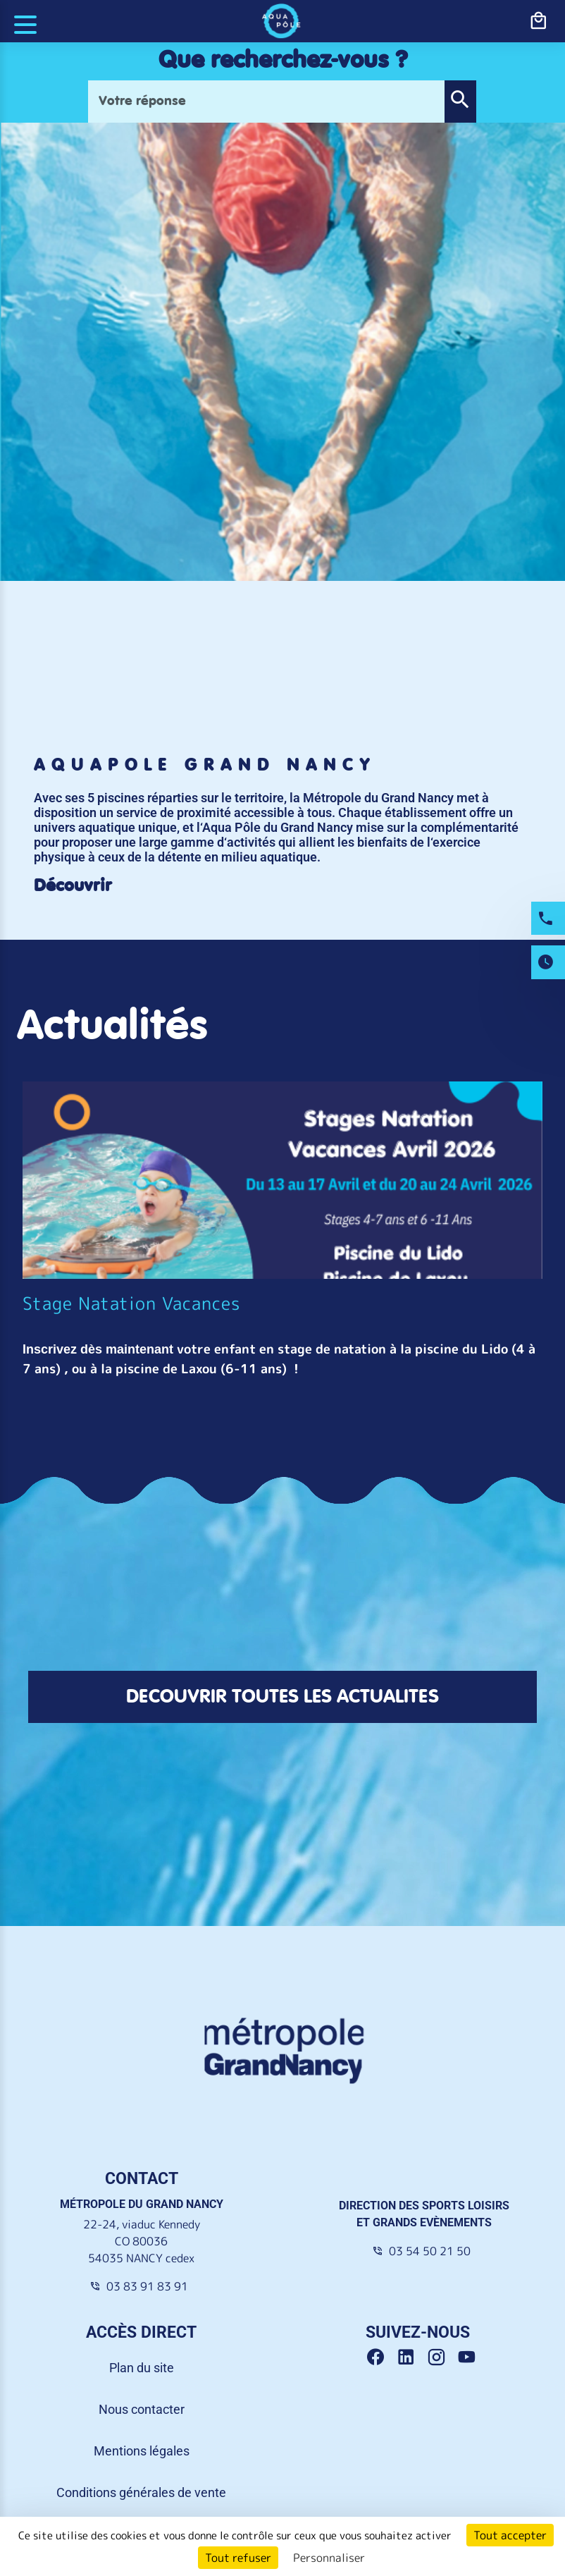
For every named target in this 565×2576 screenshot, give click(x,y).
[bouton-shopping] (538, 21)
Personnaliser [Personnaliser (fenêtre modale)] (329, 2557)
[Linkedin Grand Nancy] (411, 2357)
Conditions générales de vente (141, 2492)
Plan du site (141, 2367)
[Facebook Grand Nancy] (381, 2357)
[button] (460, 101)
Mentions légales (142, 2450)
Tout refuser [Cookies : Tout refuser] (238, 2557)
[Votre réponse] (266, 101)
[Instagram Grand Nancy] (441, 2357)
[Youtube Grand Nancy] (469, 2357)
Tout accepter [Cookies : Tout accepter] (510, 2535)
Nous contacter (142, 2409)
